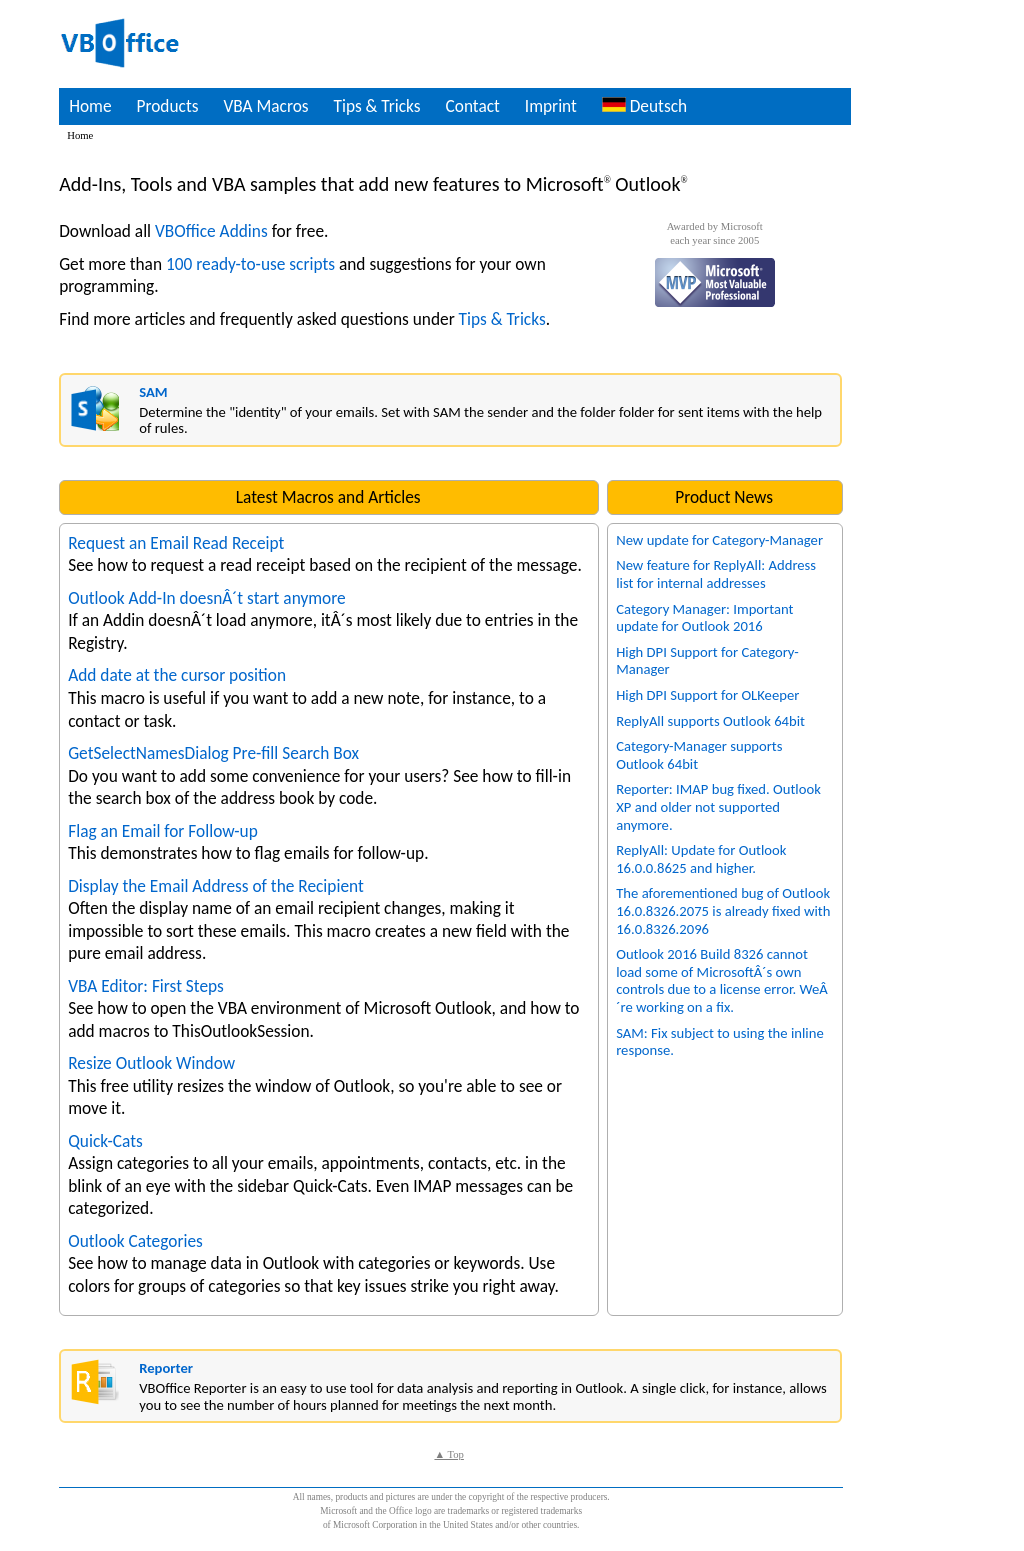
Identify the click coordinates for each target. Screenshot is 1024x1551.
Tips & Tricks (376, 106)
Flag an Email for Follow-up (163, 831)
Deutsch (644, 106)
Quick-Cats (105, 1141)
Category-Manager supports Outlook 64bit (699, 755)
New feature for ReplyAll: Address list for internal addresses (716, 574)
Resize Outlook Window (151, 1063)
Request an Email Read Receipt (176, 543)
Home (90, 106)
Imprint (551, 106)
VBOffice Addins (211, 231)
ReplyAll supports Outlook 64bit (710, 721)
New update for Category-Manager (719, 540)
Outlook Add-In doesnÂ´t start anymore (207, 598)
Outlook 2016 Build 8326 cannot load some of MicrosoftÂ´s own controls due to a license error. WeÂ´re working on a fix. (722, 980)
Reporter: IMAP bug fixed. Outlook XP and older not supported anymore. (718, 806)
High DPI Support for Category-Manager (707, 661)
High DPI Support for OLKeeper (707, 695)
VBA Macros (265, 106)
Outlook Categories (135, 1241)
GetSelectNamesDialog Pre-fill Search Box (213, 753)
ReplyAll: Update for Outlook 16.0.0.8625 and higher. (701, 859)
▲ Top (448, 1454)
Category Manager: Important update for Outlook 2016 (704, 618)
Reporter (166, 1368)
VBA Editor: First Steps (146, 986)
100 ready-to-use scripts (250, 264)
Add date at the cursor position (177, 675)
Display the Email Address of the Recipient (216, 886)
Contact (473, 106)
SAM (153, 392)
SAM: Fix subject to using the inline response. (720, 1042)
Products (168, 106)
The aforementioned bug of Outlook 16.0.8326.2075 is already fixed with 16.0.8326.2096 (723, 910)
